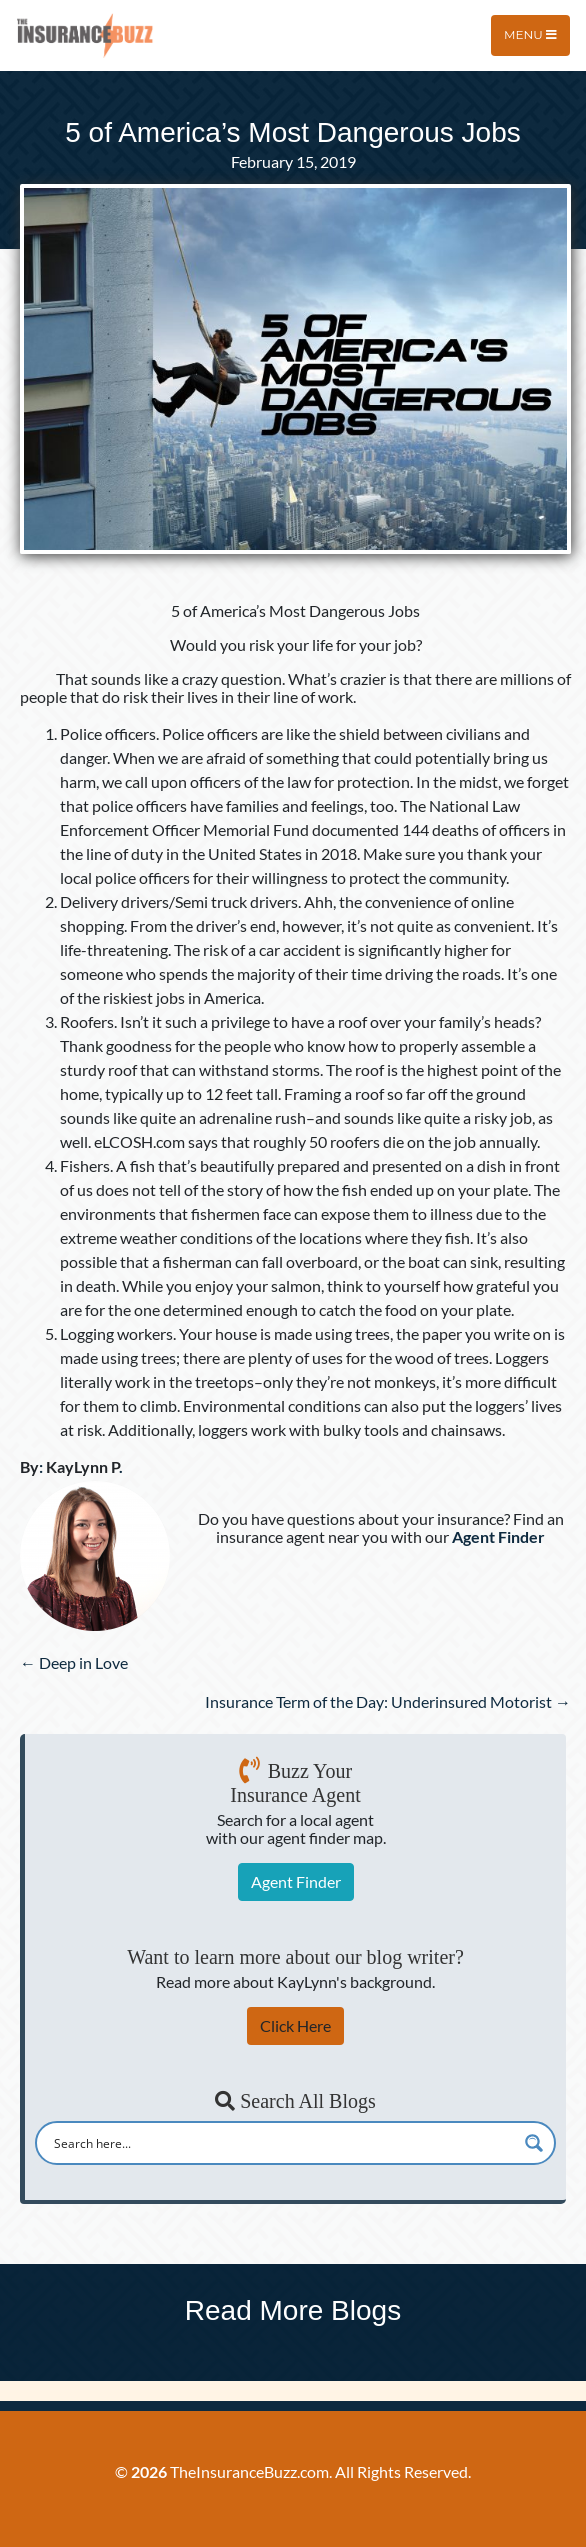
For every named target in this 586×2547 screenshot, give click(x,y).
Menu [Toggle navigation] (530, 34)
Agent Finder (296, 1881)
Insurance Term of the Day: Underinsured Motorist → (388, 1701)
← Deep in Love (74, 1662)
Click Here (295, 2025)
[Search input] (282, 2143)
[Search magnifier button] (534, 2143)
